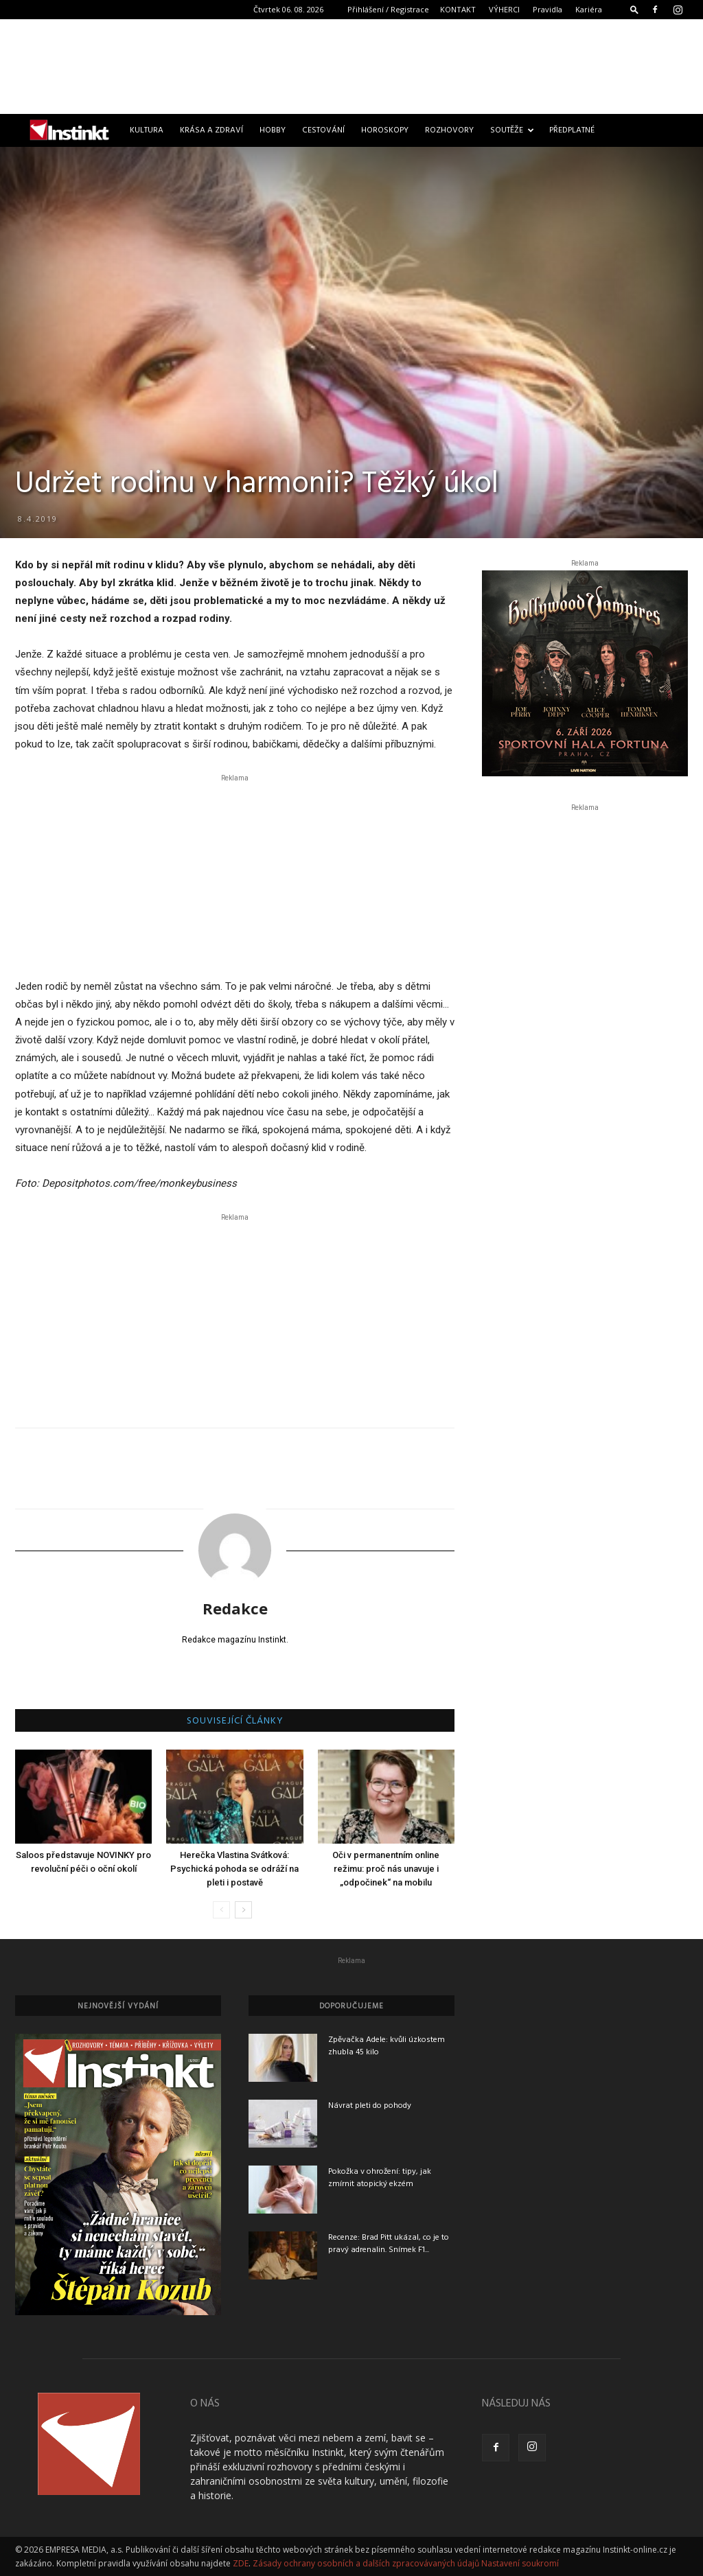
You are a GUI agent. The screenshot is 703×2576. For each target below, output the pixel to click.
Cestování (323, 130)
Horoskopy (384, 130)
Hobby (273, 130)
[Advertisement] (351, 66)
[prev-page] (221, 1909)
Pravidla (547, 9)
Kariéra (588, 9)
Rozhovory (449, 130)
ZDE (241, 2563)
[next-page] (243, 1909)
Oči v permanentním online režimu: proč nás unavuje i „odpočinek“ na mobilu (385, 1869)
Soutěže (512, 130)
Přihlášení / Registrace (388, 9)
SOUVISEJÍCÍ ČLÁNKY (235, 1721)
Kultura (146, 130)
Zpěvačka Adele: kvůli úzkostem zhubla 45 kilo (386, 2046)
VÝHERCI (504, 9)
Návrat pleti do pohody (369, 2106)
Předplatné (572, 130)
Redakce (235, 1608)
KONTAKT (458, 9)
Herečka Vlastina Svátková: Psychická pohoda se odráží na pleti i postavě (234, 1869)
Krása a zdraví (211, 130)
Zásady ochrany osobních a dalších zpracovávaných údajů (366, 2563)
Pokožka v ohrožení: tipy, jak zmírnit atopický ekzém (379, 2178)
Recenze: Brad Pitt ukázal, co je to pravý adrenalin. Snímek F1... (388, 2244)
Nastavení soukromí (520, 2563)
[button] (634, 9)
